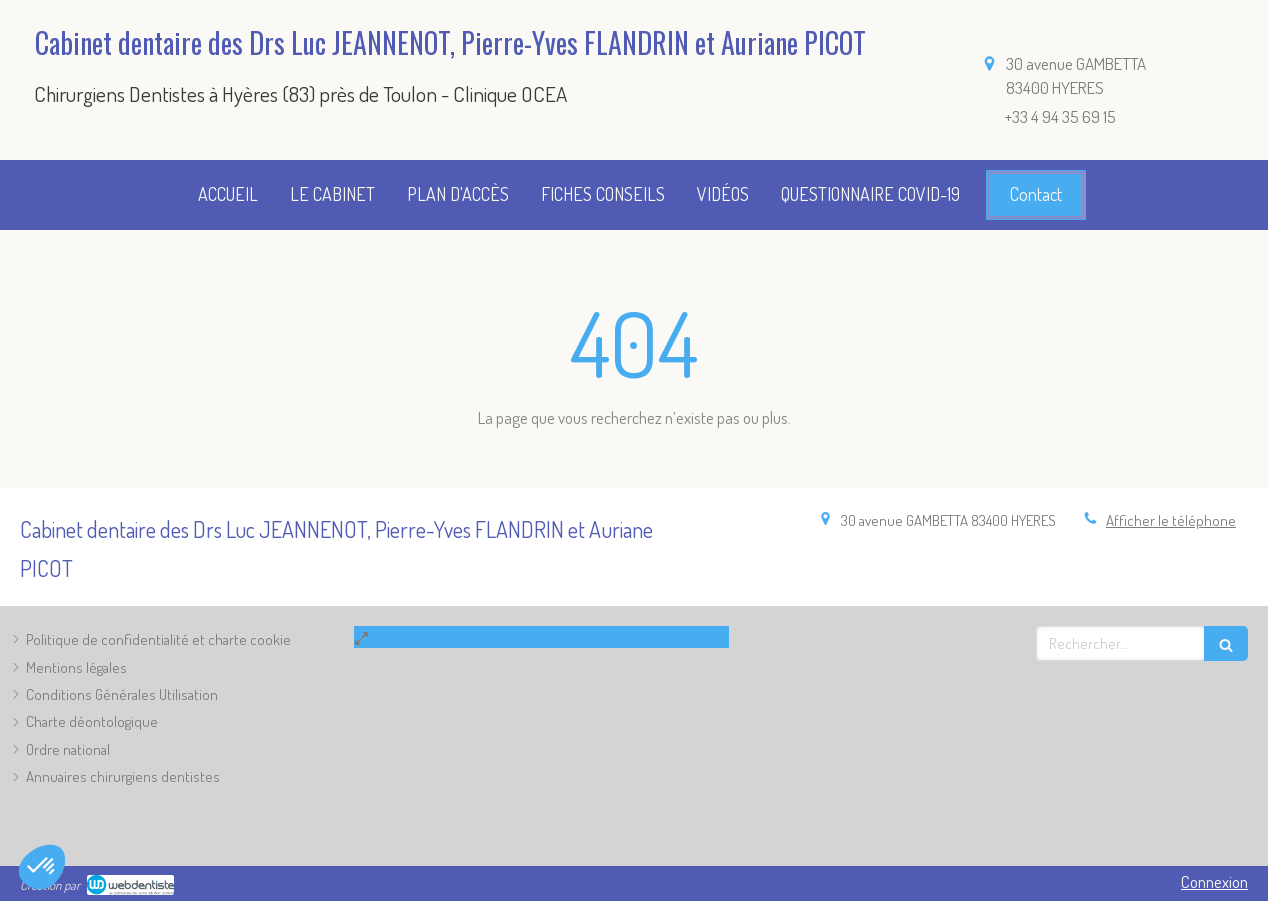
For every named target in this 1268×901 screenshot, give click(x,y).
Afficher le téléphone (1171, 520)
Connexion (1214, 881)
